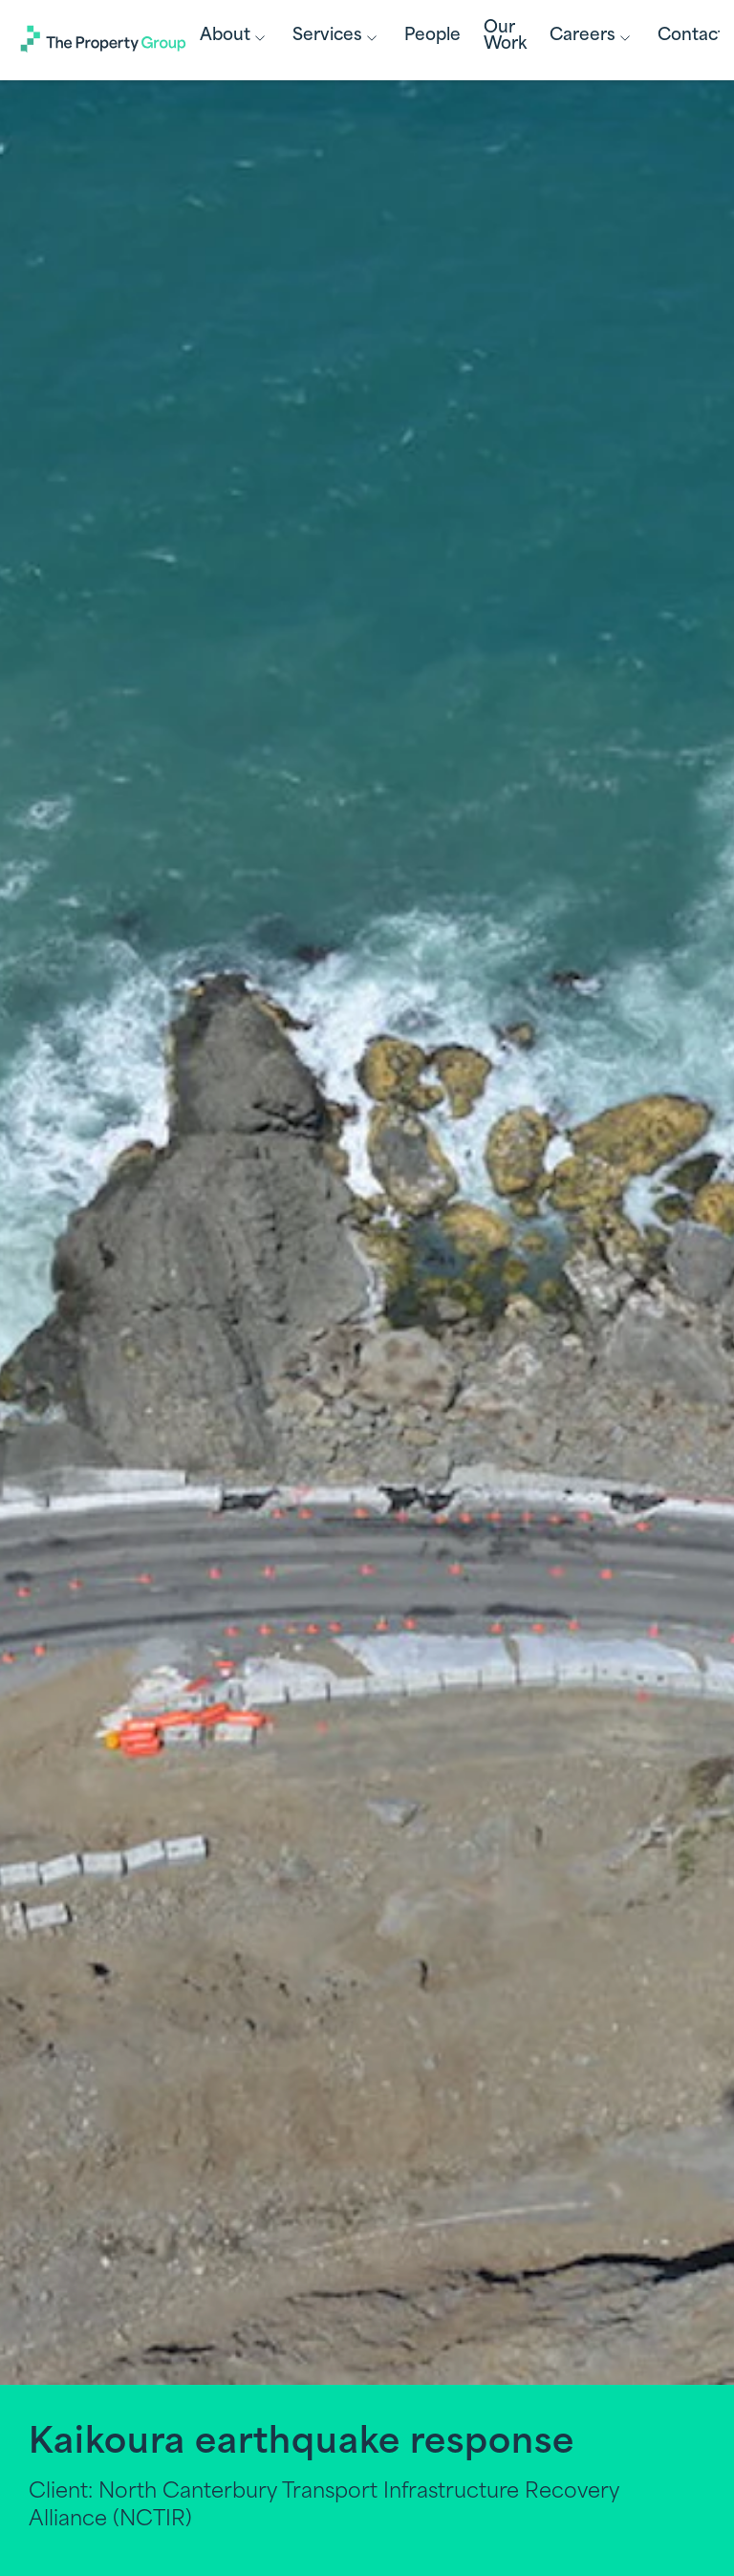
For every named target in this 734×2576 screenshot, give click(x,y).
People (432, 36)
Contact (691, 36)
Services (336, 38)
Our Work (505, 36)
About (235, 38)
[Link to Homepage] (104, 43)
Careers (592, 38)
